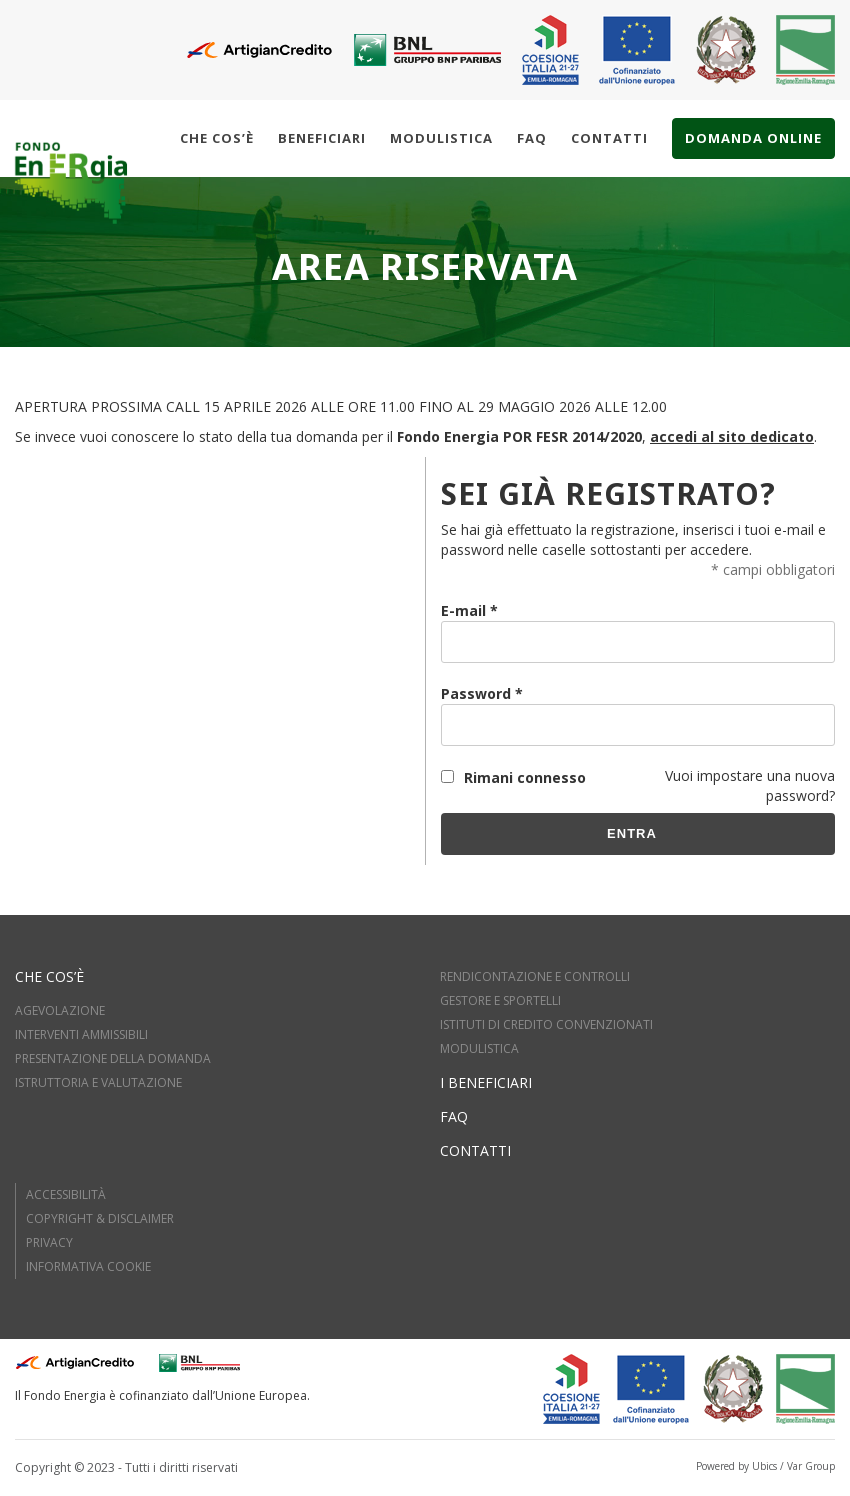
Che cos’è (217, 138)
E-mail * (469, 610)
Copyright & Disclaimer (100, 1218)
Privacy (49, 1242)
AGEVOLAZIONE (60, 1010)
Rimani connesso (525, 777)
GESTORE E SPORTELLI (500, 1000)
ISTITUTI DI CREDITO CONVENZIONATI (546, 1024)
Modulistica (441, 138)
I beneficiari (486, 1082)
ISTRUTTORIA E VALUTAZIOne (98, 1082)
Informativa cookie (88, 1266)
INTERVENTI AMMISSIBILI (81, 1034)
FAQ (454, 1116)
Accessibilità (66, 1194)
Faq (532, 138)
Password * (482, 693)
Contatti (609, 138)
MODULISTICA (479, 1048)
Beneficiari (322, 138)
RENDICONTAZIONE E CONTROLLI (535, 976)
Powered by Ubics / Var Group (765, 1466)
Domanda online (753, 138)
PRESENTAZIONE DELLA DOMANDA (113, 1058)
